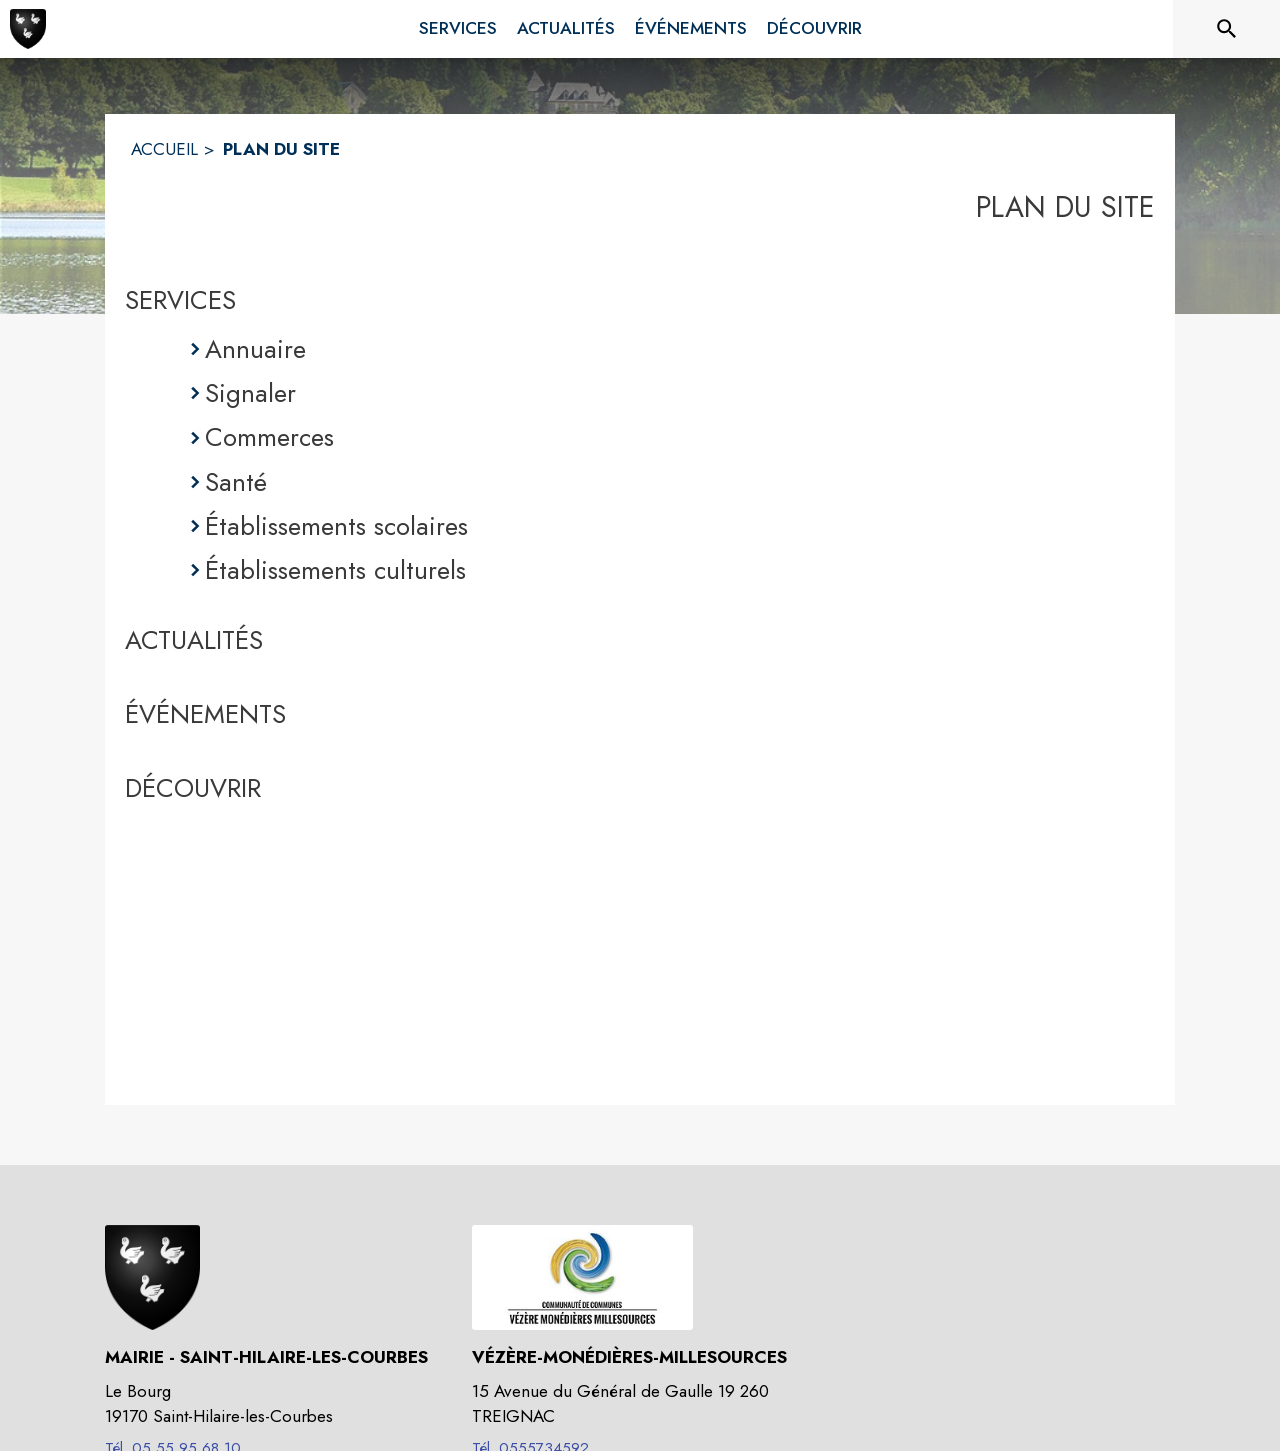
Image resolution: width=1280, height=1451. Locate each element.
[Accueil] (28, 29)
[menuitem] (458, 25)
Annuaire (255, 349)
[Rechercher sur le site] (1227, 29)
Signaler (250, 393)
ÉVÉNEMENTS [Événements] (205, 714)
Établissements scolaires (336, 526)
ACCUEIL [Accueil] (164, 149)
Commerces (269, 437)
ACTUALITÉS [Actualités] (194, 640)
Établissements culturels (335, 570)
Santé (236, 482)
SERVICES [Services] (180, 300)
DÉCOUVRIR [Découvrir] (193, 788)
